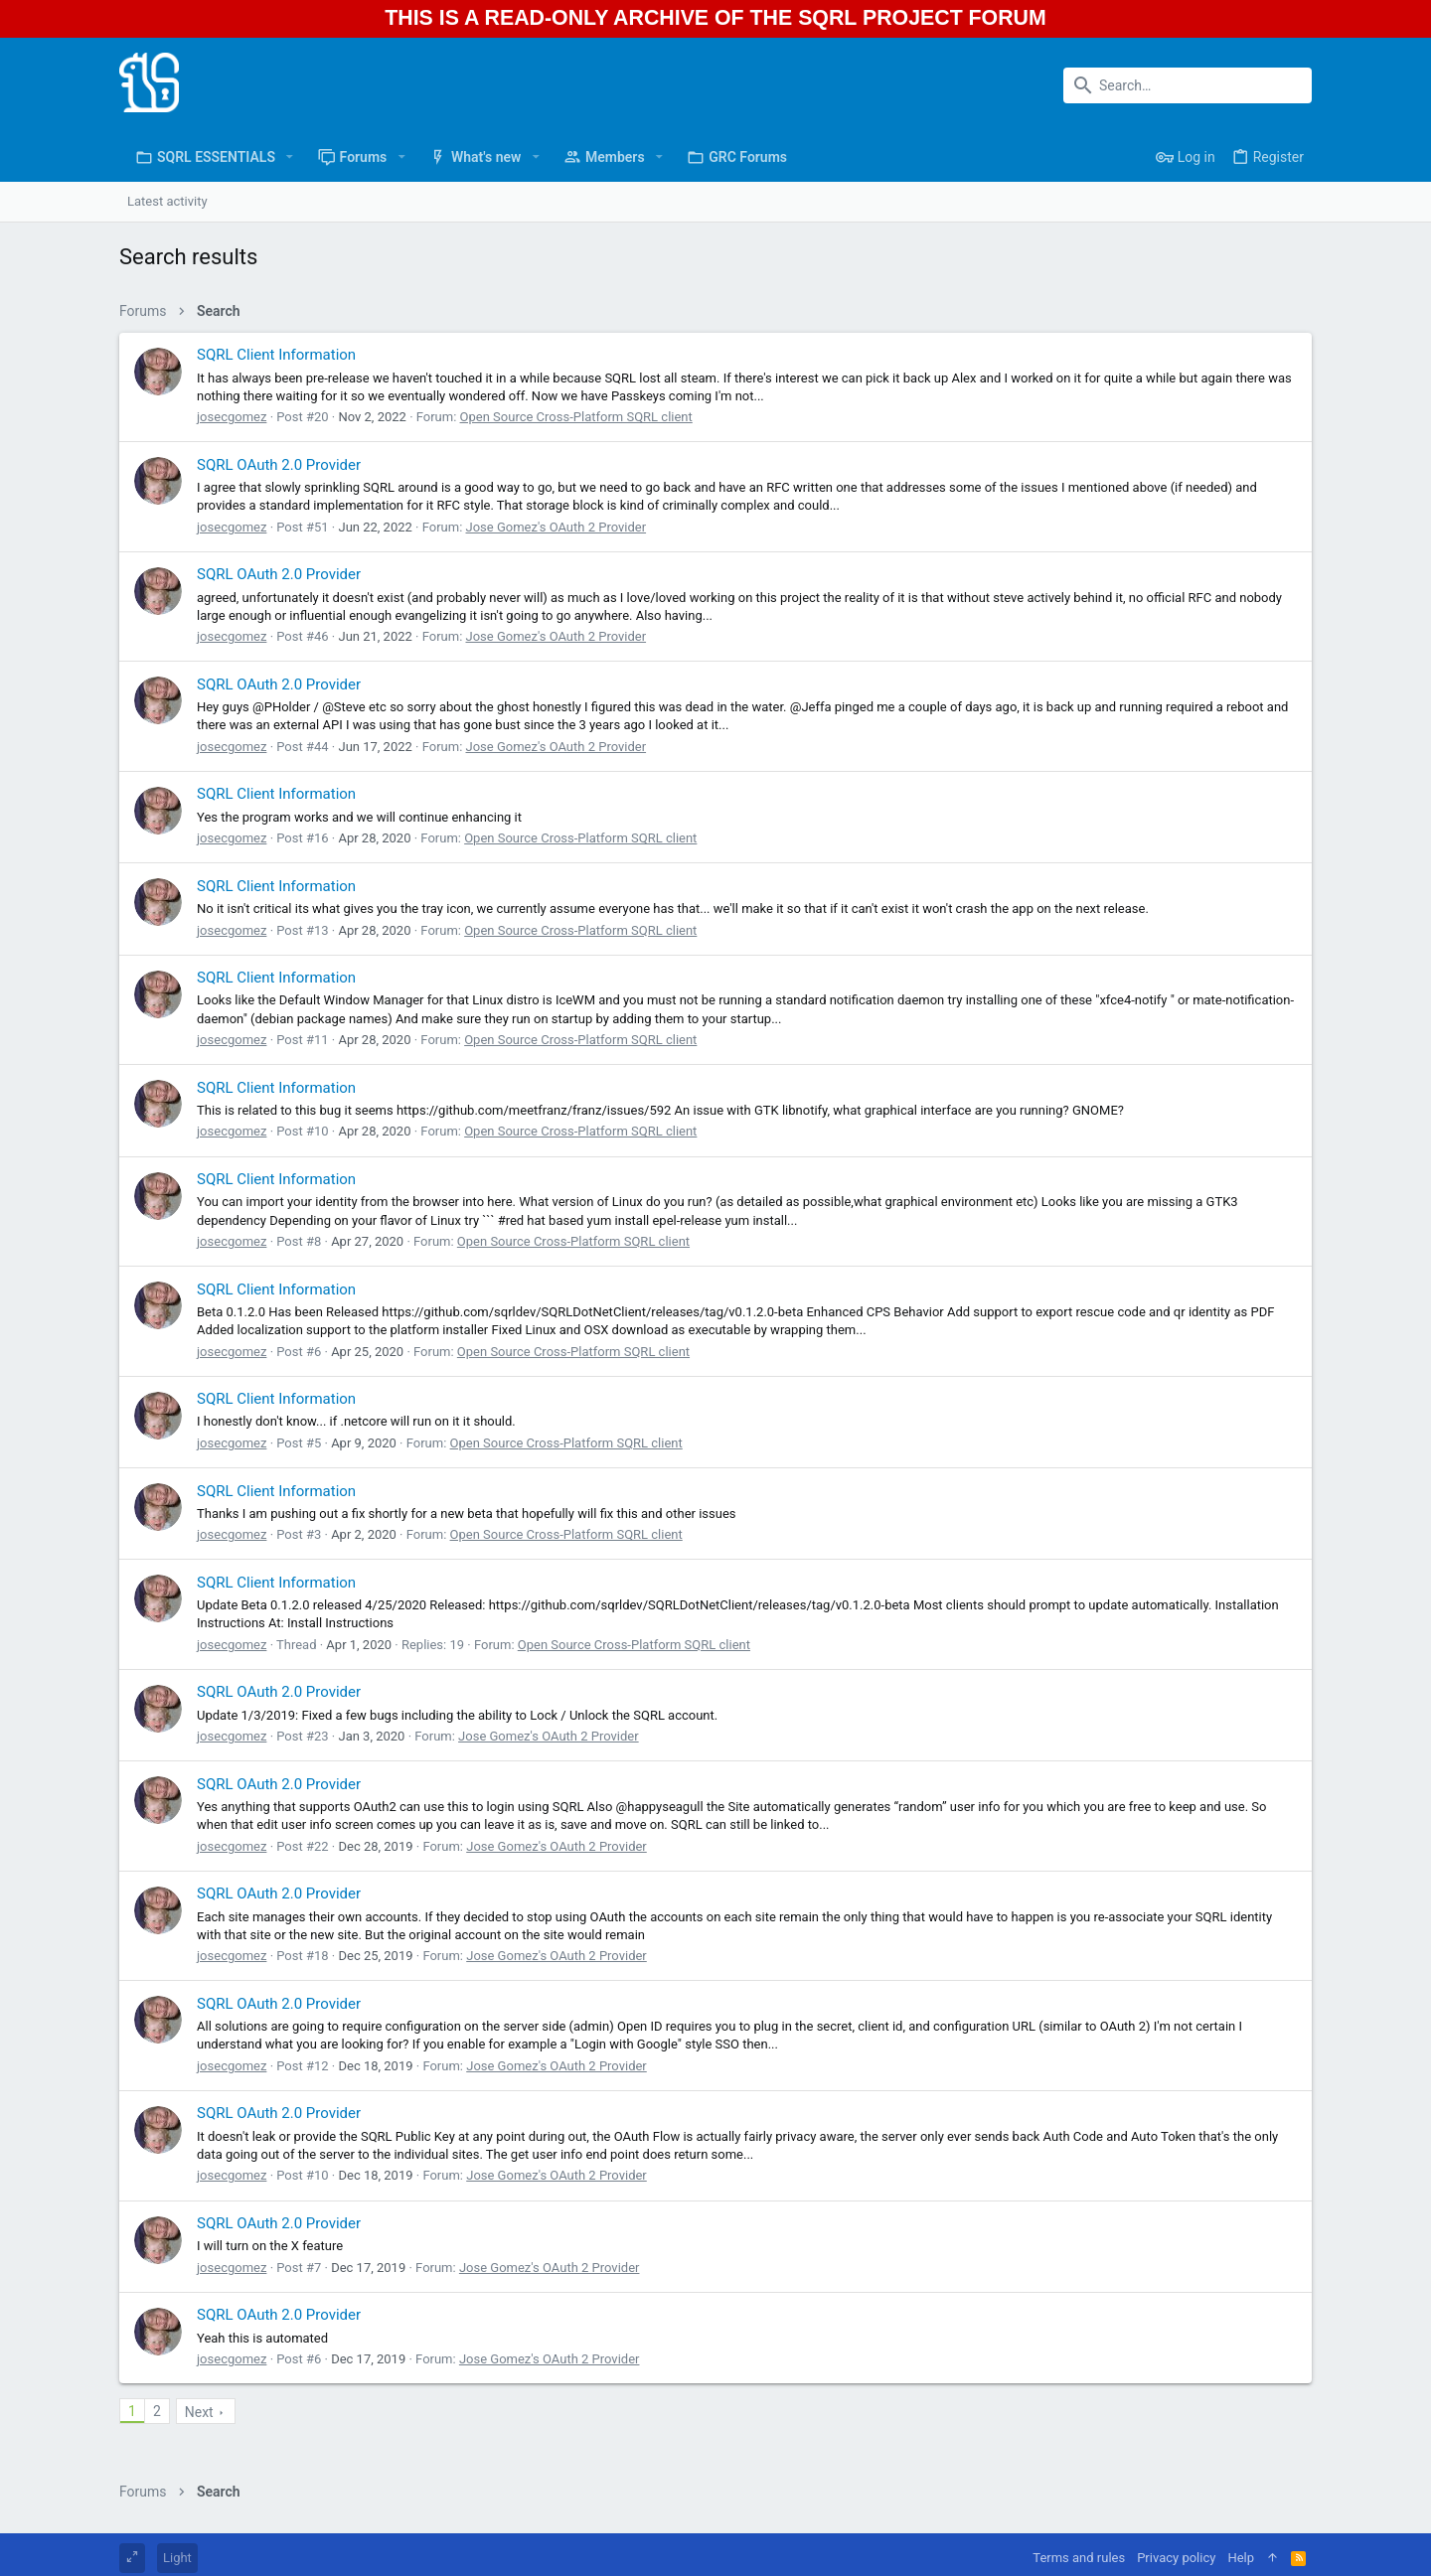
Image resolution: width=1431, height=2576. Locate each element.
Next (199, 2412)
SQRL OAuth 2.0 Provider (279, 465)
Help (1240, 2557)
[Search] (1187, 85)
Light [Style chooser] (177, 2557)
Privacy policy (1176, 2557)
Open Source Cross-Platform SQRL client (576, 416)
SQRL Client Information (276, 355)
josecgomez (231, 416)
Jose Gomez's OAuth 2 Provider (556, 527)
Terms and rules (1079, 2557)
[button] (289, 157)
